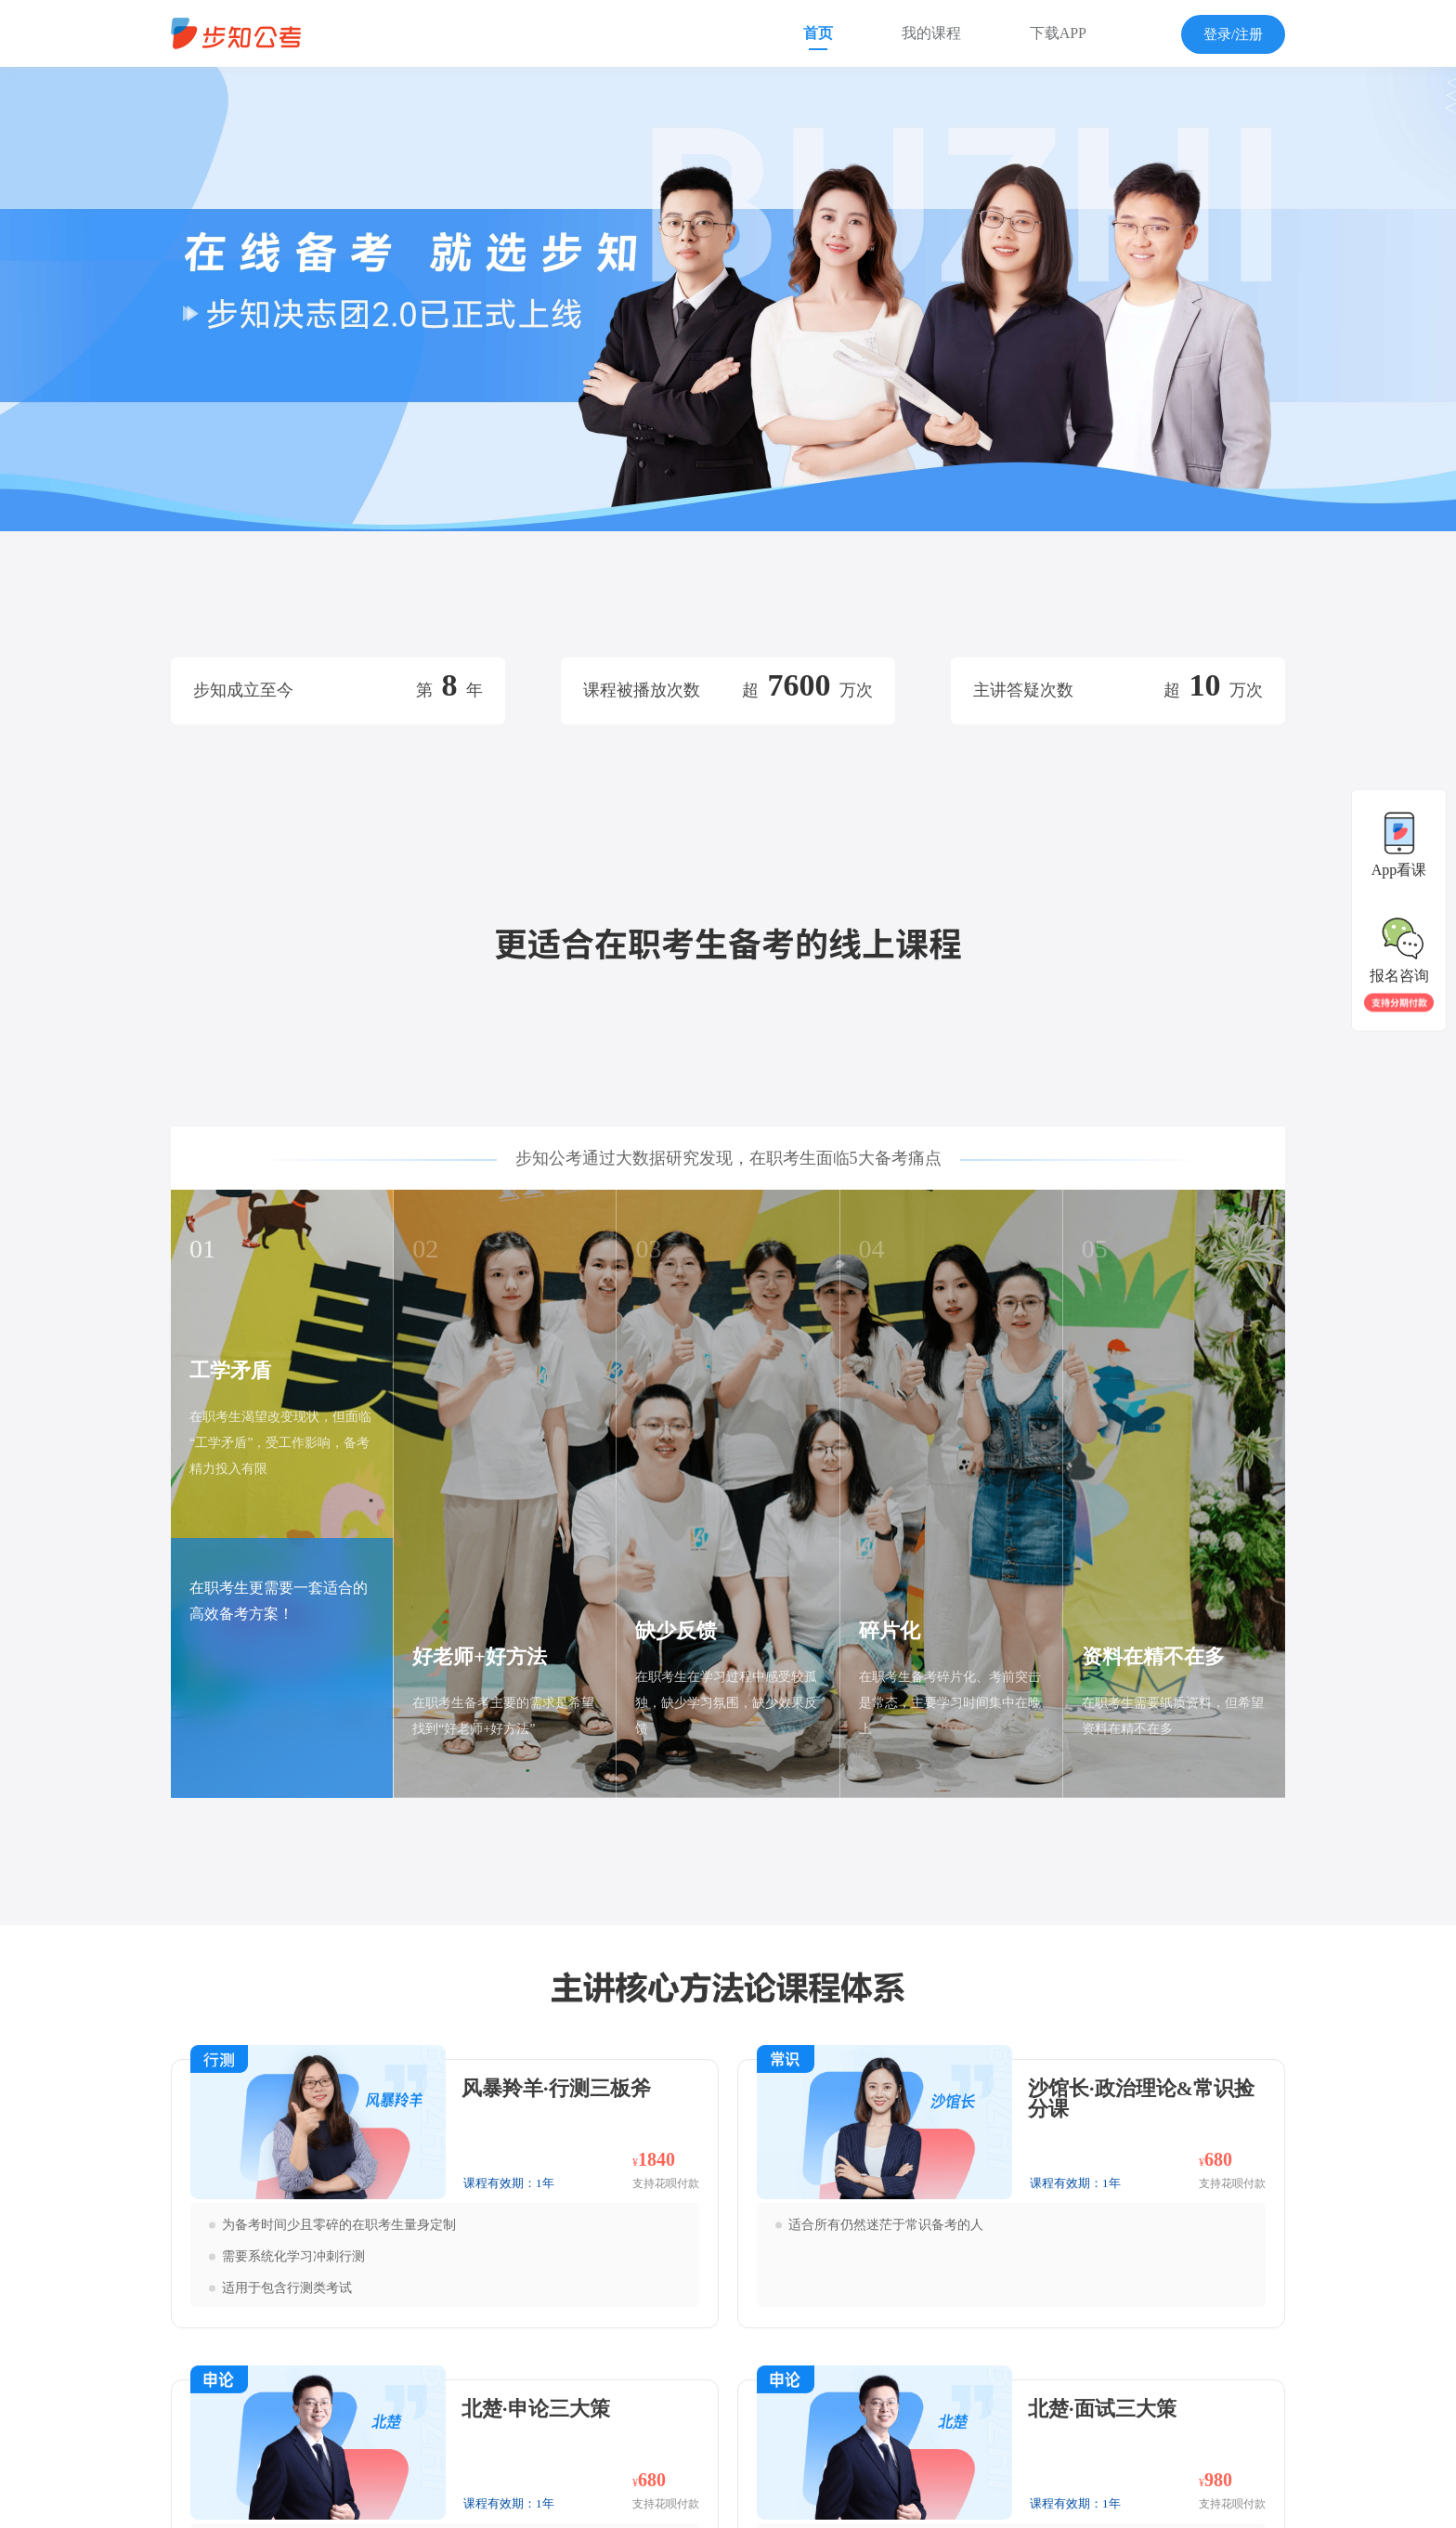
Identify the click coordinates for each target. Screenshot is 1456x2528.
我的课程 (931, 33)
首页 (818, 33)
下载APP (1058, 33)
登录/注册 (1233, 34)
